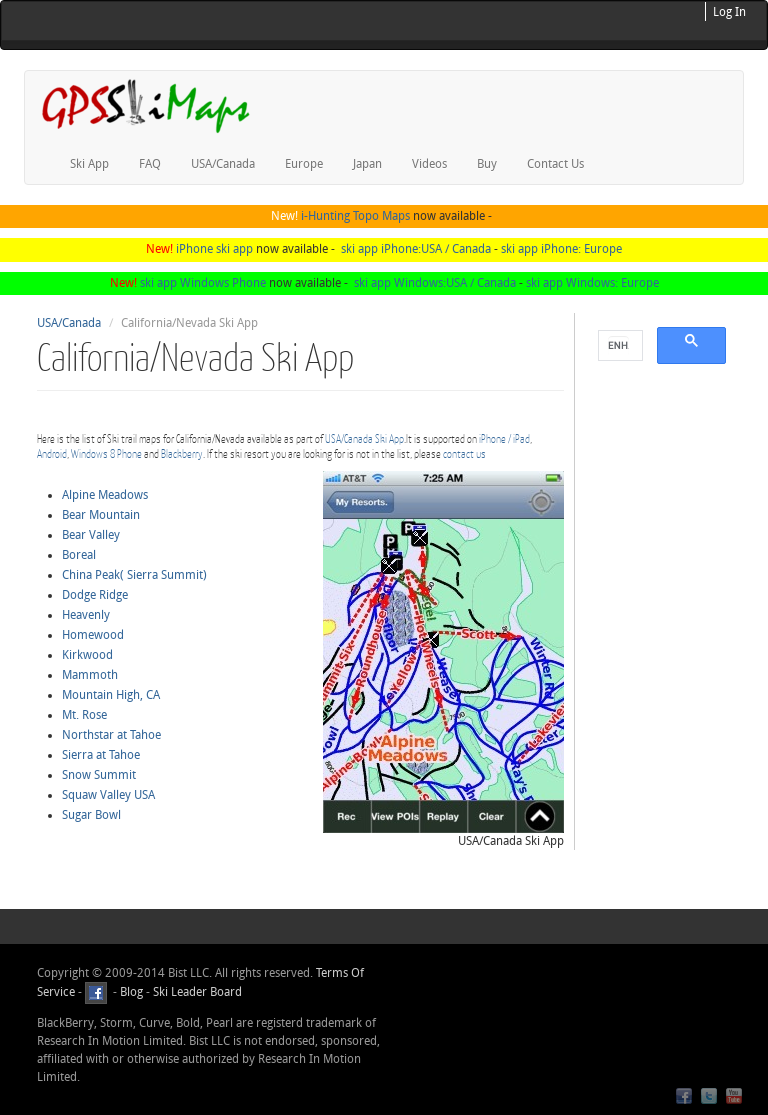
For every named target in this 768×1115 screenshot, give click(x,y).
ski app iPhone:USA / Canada (416, 249)
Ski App (89, 164)
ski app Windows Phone (203, 283)
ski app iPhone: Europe (561, 249)
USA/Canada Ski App (364, 438)
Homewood (93, 635)
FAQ (150, 164)
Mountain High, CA (111, 695)
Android (52, 453)
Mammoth (90, 675)
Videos (429, 164)
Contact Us (555, 164)
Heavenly (86, 615)
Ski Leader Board (196, 992)
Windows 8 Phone (106, 453)
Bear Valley (91, 535)
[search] (618, 346)
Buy (487, 164)
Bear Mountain (101, 515)
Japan (367, 164)
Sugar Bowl (91, 815)
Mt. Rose (84, 715)
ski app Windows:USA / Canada (435, 283)
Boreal (79, 555)
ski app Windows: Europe (592, 283)
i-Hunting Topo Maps (355, 216)
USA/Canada (223, 164)
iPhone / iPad (504, 438)
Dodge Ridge (95, 595)
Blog (131, 992)
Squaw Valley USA (108, 795)
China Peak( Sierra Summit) (134, 575)
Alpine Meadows (105, 495)
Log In (729, 12)
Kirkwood (87, 655)
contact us (464, 453)
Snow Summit (99, 775)
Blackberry (182, 453)
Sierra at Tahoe (101, 755)
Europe (304, 164)
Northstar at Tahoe (111, 735)
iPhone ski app (214, 249)
